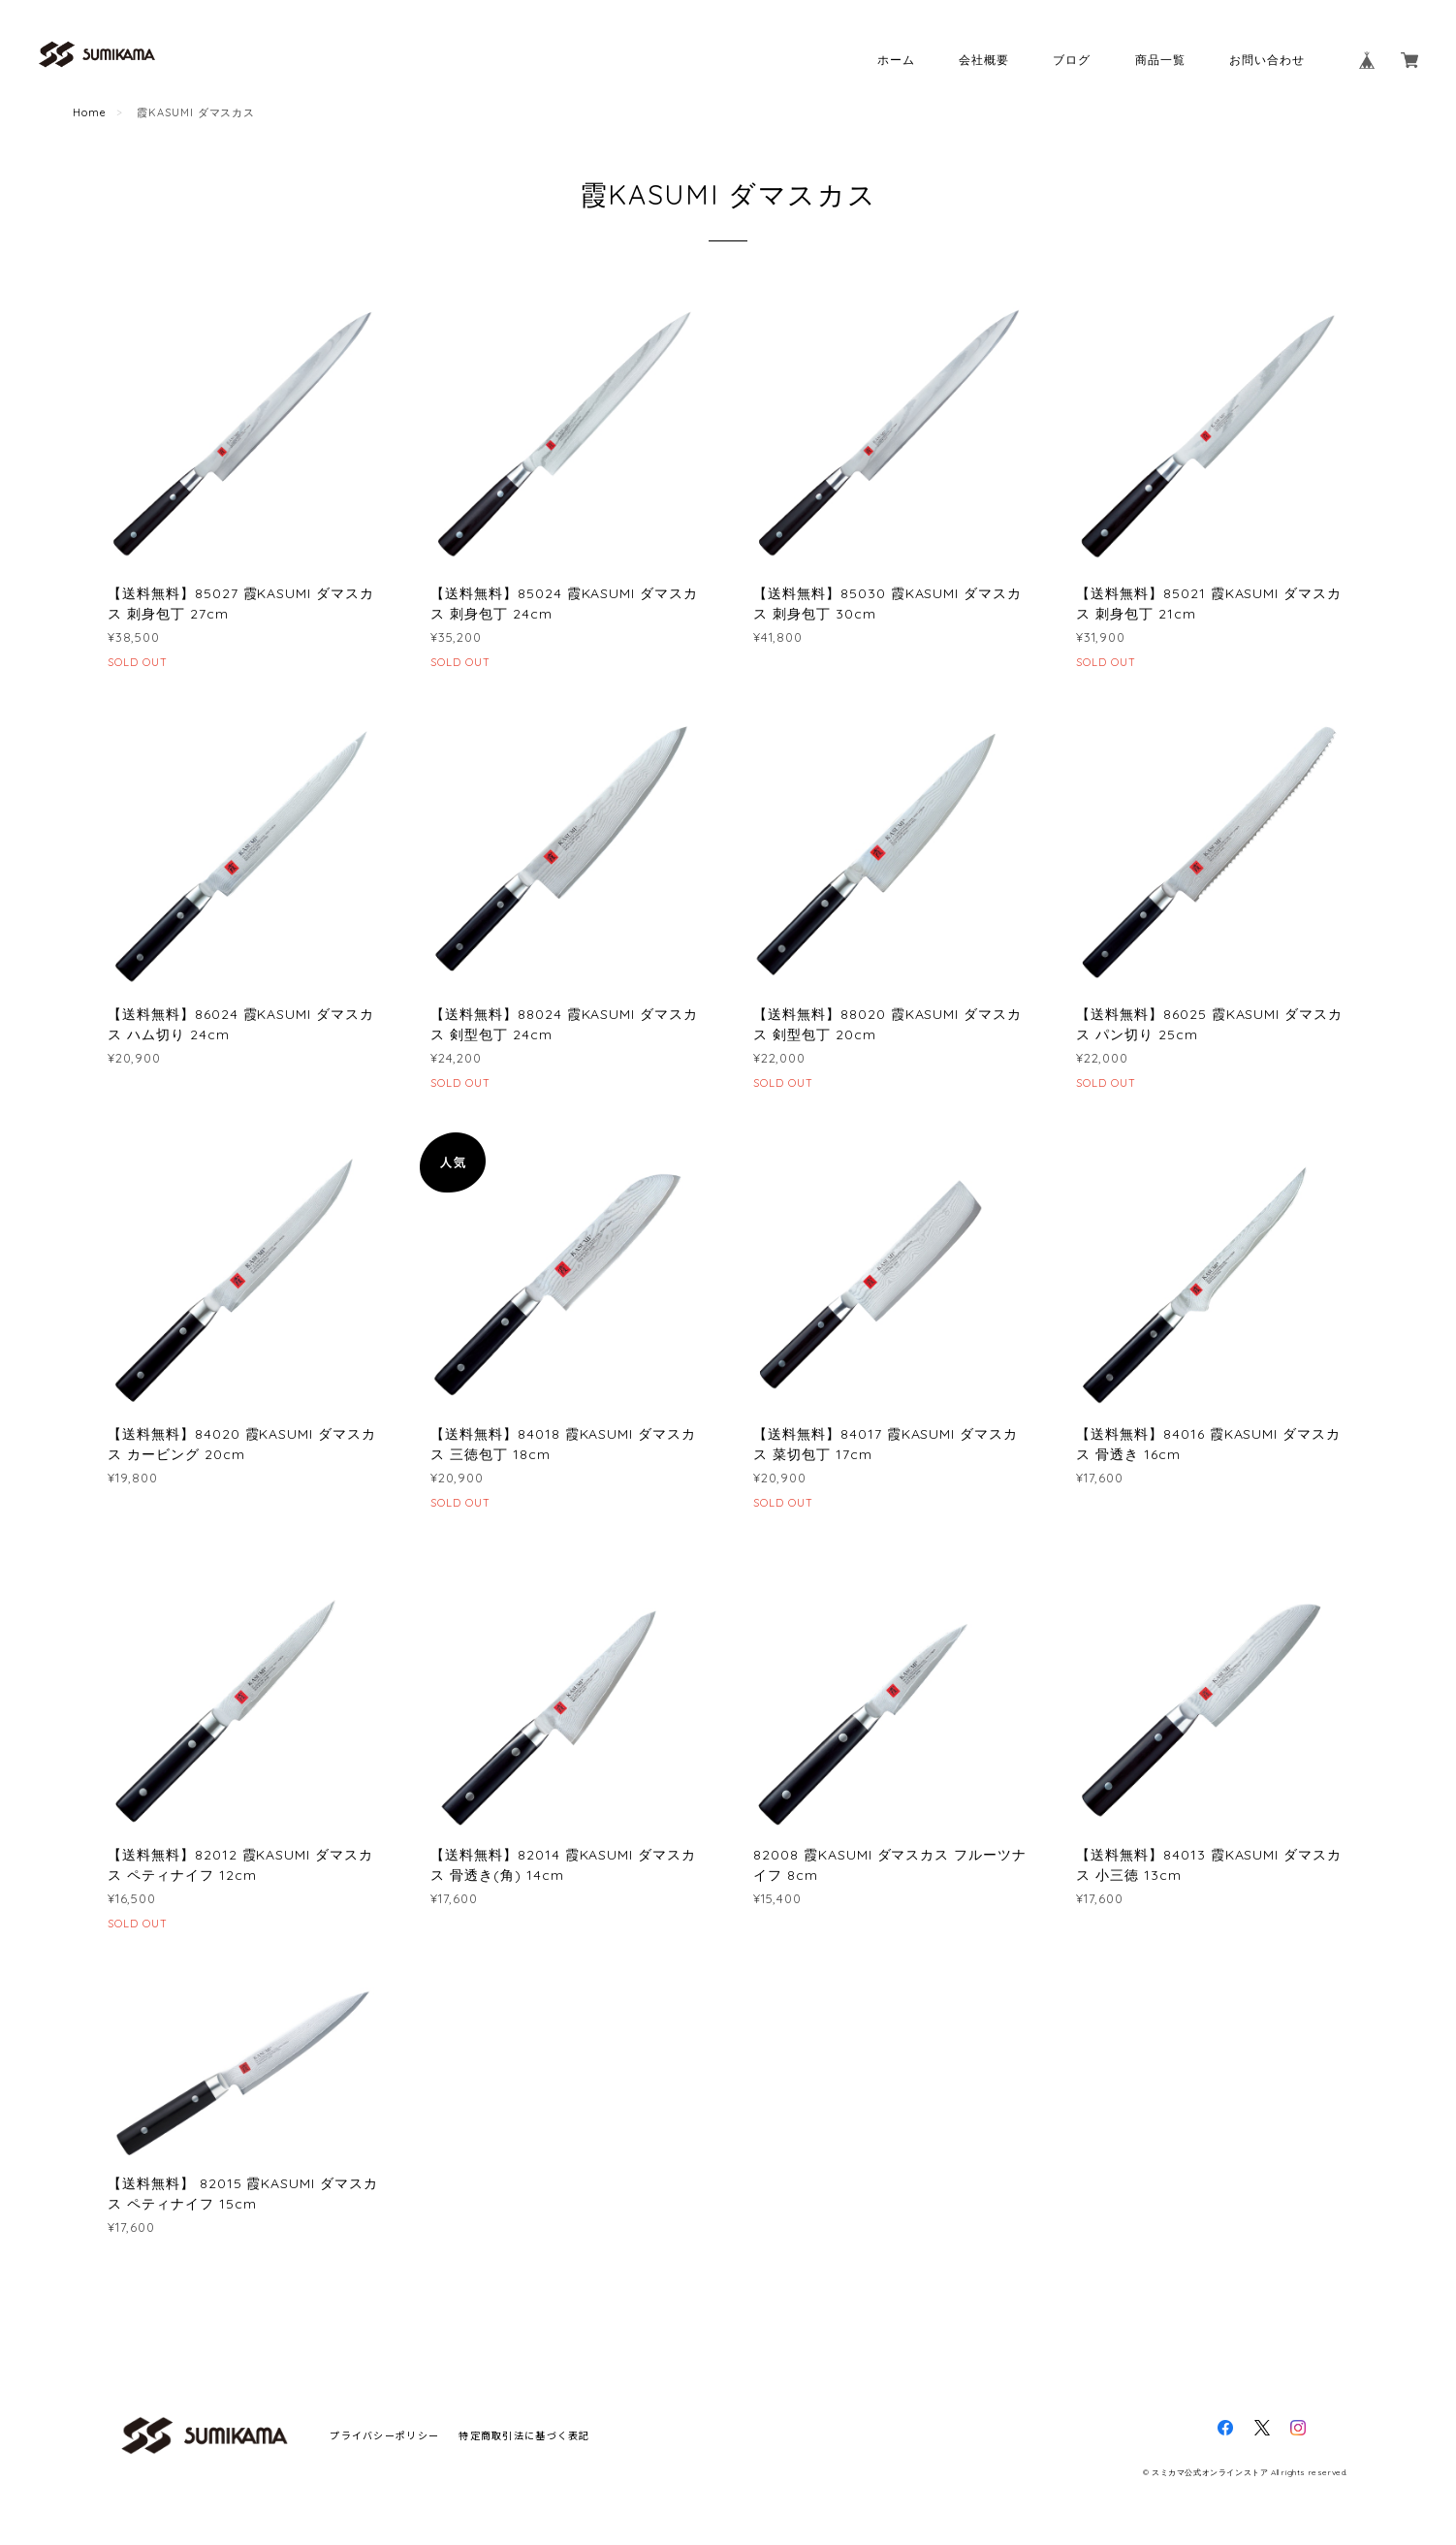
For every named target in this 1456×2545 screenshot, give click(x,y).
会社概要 (984, 59)
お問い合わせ (1267, 59)
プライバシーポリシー (384, 2435)
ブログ (1072, 59)
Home (90, 112)
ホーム (896, 59)
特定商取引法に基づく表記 (524, 2435)
